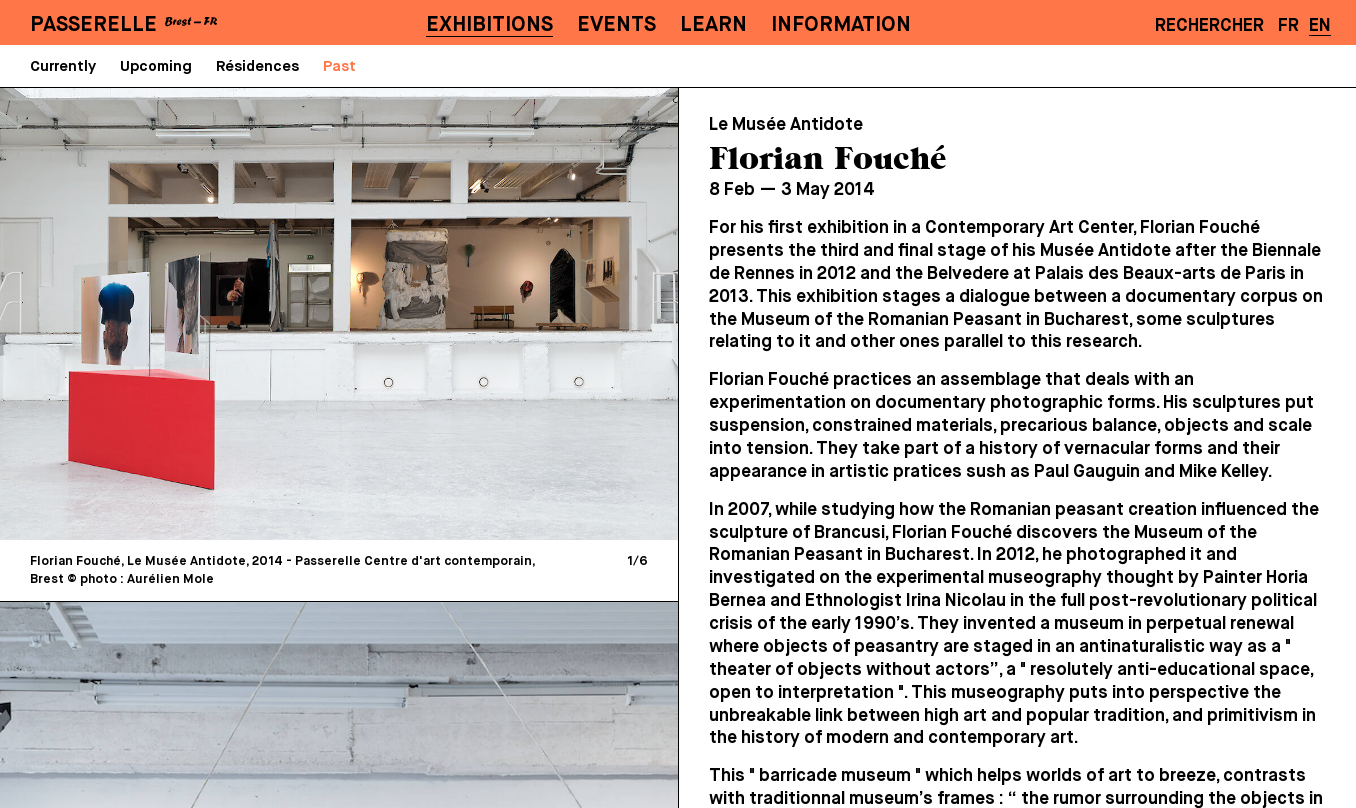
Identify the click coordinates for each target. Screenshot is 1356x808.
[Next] (498, 313)
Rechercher (1209, 26)
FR (1288, 26)
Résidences (257, 66)
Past (339, 66)
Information (841, 25)
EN (1320, 26)
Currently (63, 66)
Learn (713, 25)
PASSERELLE (93, 25)
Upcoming (156, 66)
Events (616, 25)
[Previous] (179, 313)
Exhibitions (489, 25)
